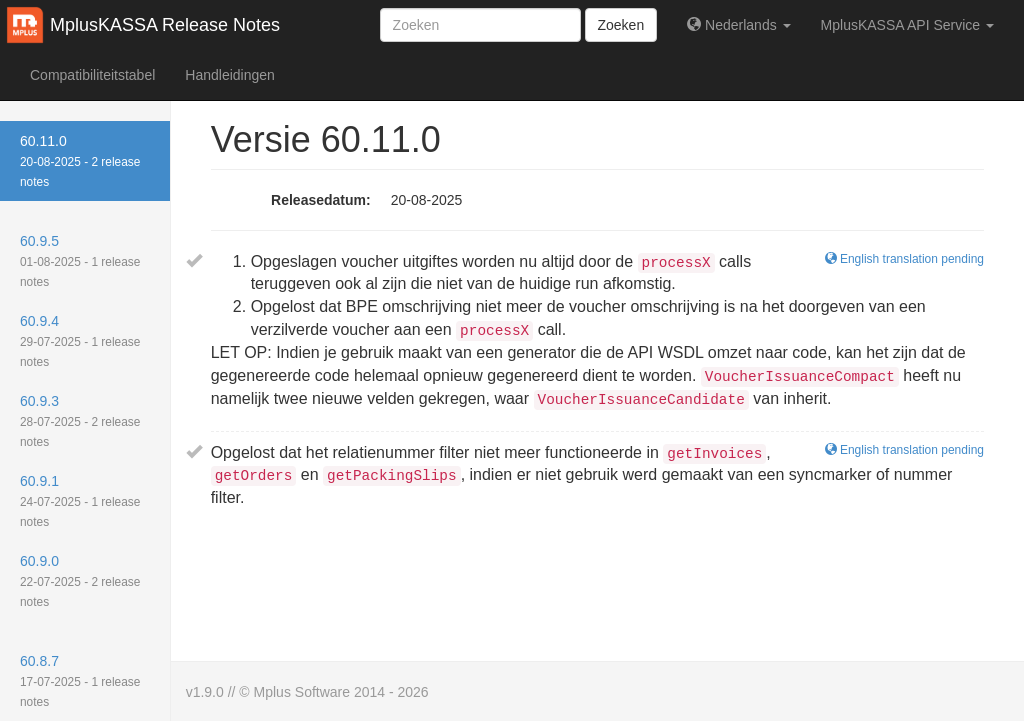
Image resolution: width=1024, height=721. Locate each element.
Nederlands (738, 25)
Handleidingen (230, 75)
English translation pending (904, 450)
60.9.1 (80, 501)
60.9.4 (80, 341)
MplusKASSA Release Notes (165, 25)
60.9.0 (80, 581)
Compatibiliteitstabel (92, 75)
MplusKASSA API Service (907, 25)
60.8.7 (80, 681)
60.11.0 (80, 161)
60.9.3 (80, 421)
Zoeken (621, 25)
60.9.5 (80, 261)
